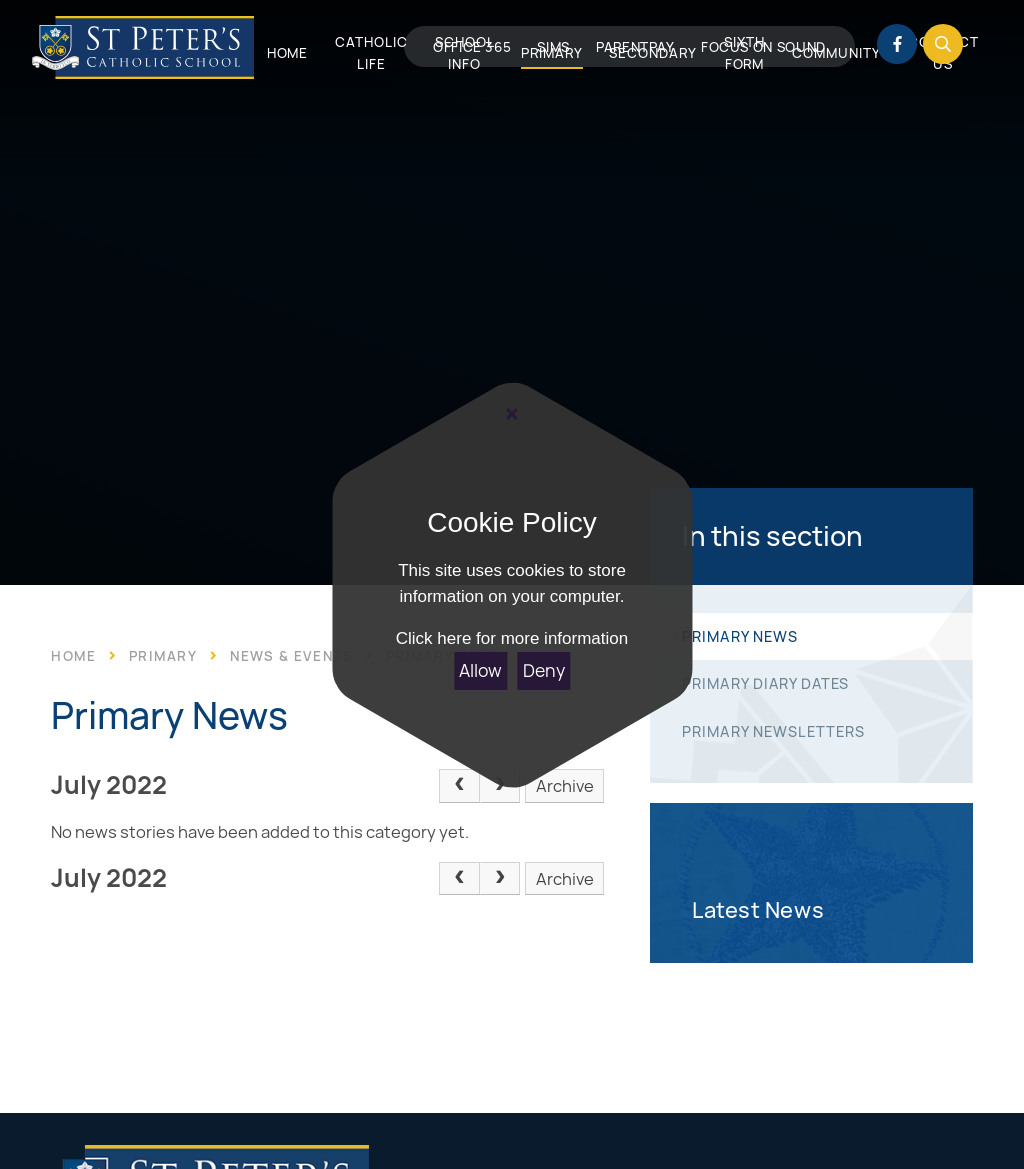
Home (73, 656)
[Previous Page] (459, 786)
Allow (480, 670)
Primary (163, 656)
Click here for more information (512, 638)
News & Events (292, 656)
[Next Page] (500, 786)
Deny (544, 670)
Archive (565, 786)
